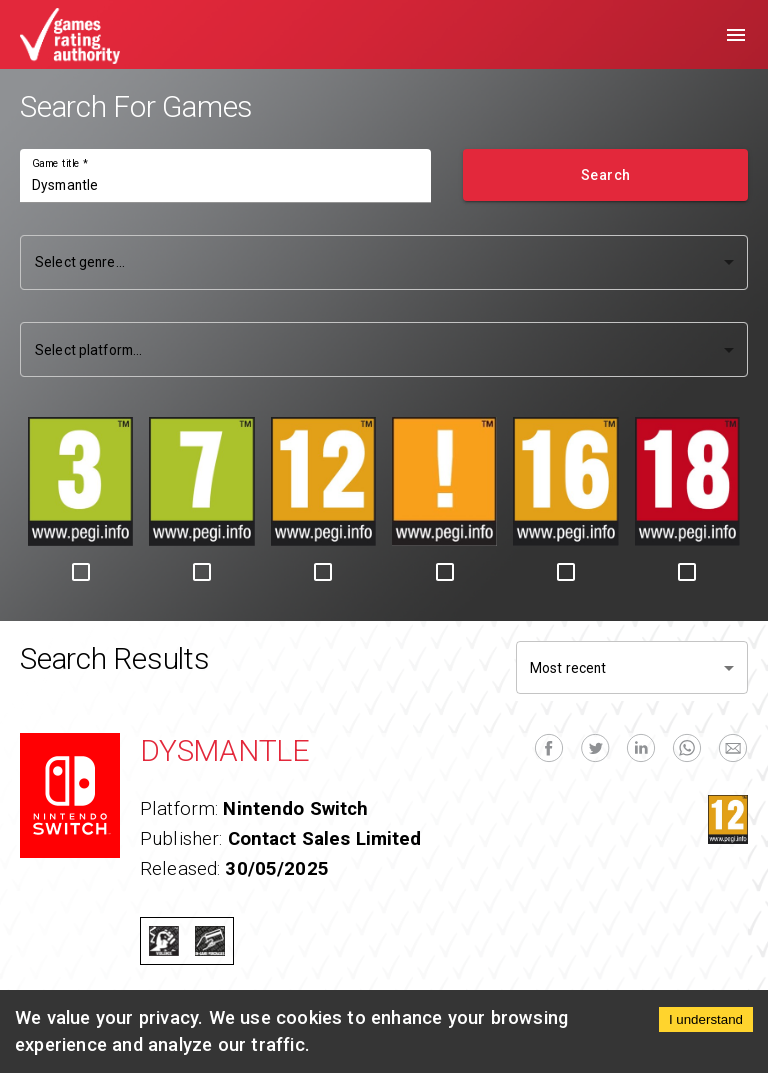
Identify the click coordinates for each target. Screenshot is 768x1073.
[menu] (736, 35)
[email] (733, 748)
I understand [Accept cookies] (706, 1019)
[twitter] (595, 748)
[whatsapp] (687, 748)
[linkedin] (641, 748)
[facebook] (549, 748)
